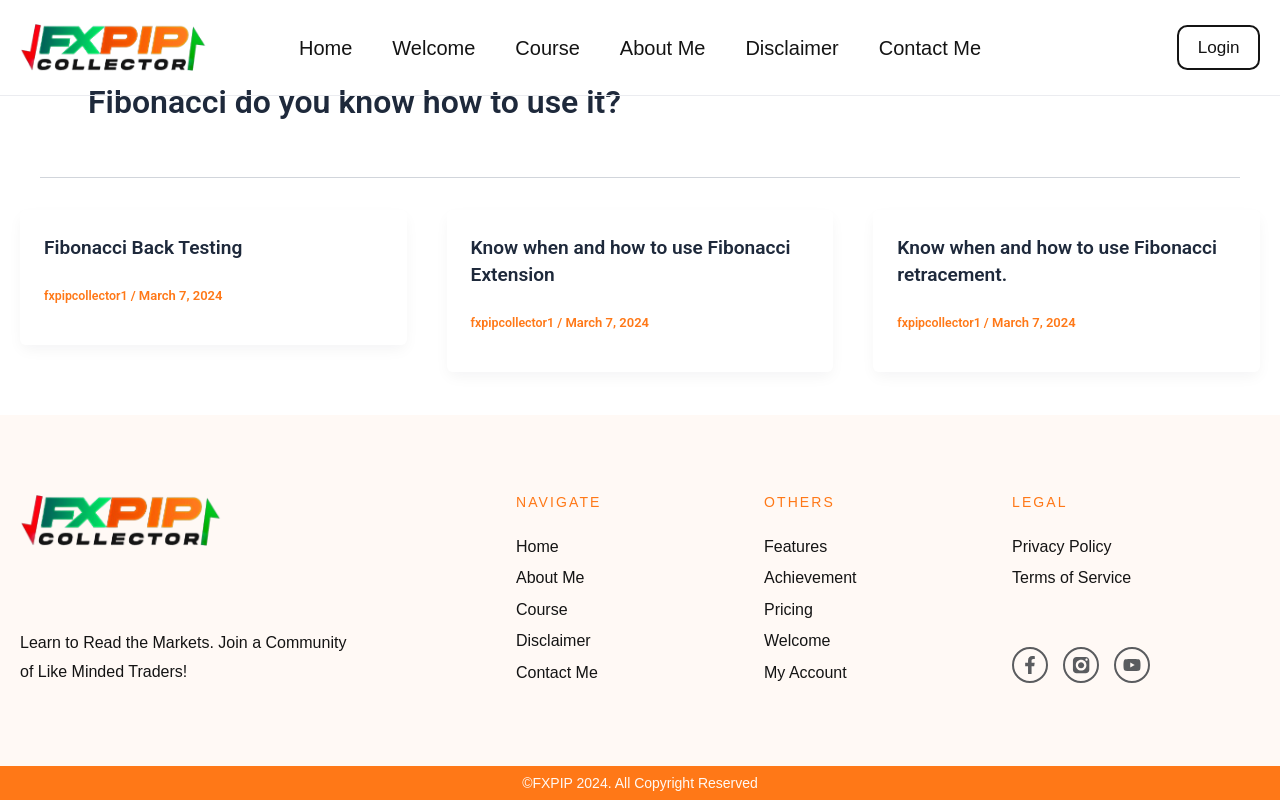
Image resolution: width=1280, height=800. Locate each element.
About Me (663, 48)
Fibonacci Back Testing (148, 247)
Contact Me (930, 48)
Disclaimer (791, 48)
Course (547, 48)
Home (325, 48)
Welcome (433, 48)
